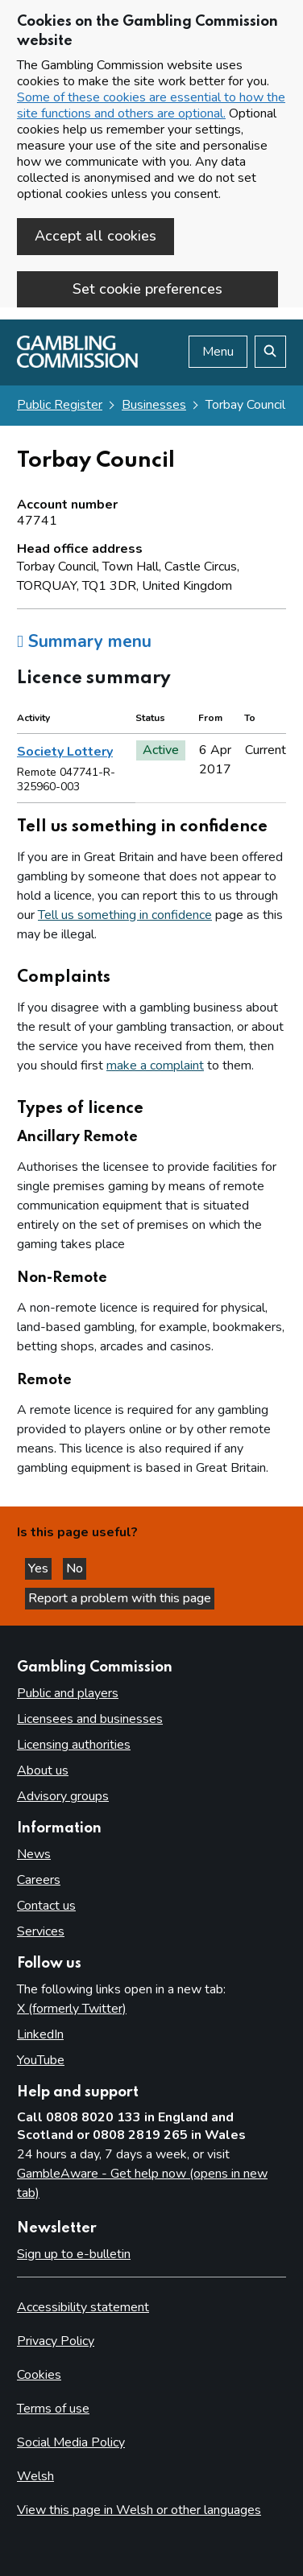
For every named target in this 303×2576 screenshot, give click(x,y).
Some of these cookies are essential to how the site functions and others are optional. (151, 105)
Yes (40, 1568)
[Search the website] (270, 352)
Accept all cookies (95, 235)
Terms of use (53, 2408)
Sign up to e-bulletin (74, 2254)
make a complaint (155, 1065)
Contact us (46, 1905)
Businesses (154, 405)
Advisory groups (63, 1796)
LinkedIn (40, 2034)
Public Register (59, 405)
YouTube (40, 2060)
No (76, 1568)
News (34, 1854)
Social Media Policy (71, 2442)
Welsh (35, 2476)
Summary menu (84, 641)
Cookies (39, 2375)
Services (40, 1931)
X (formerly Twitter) (72, 2009)
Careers (38, 1880)
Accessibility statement (83, 2307)
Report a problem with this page (119, 1598)
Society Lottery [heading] (65, 751)
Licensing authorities (74, 1745)
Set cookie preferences (147, 289)
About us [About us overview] (42, 1770)
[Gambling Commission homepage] (77, 364)
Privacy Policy (55, 2341)
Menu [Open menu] (218, 352)
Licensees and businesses (90, 1719)
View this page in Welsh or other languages (139, 2510)
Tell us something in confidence (125, 915)
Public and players (67, 1693)
